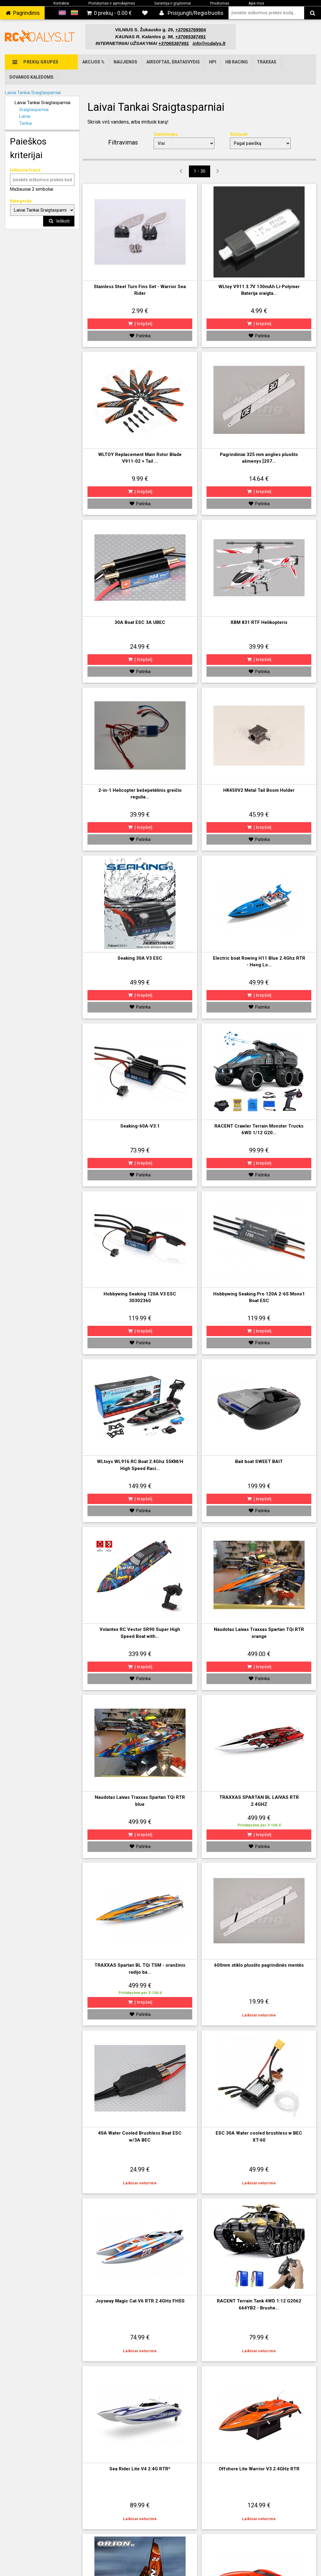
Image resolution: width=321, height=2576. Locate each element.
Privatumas (219, 3)
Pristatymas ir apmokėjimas (111, 3)
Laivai (24, 116)
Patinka (140, 336)
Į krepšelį (140, 323)
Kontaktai (61, 3)
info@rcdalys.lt (209, 43)
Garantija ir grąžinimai (172, 3)
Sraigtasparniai (34, 109)
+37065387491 (173, 43)
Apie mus (256, 3)
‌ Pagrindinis (22, 13)
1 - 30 (199, 171)
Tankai (25, 123)
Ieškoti (59, 221)
